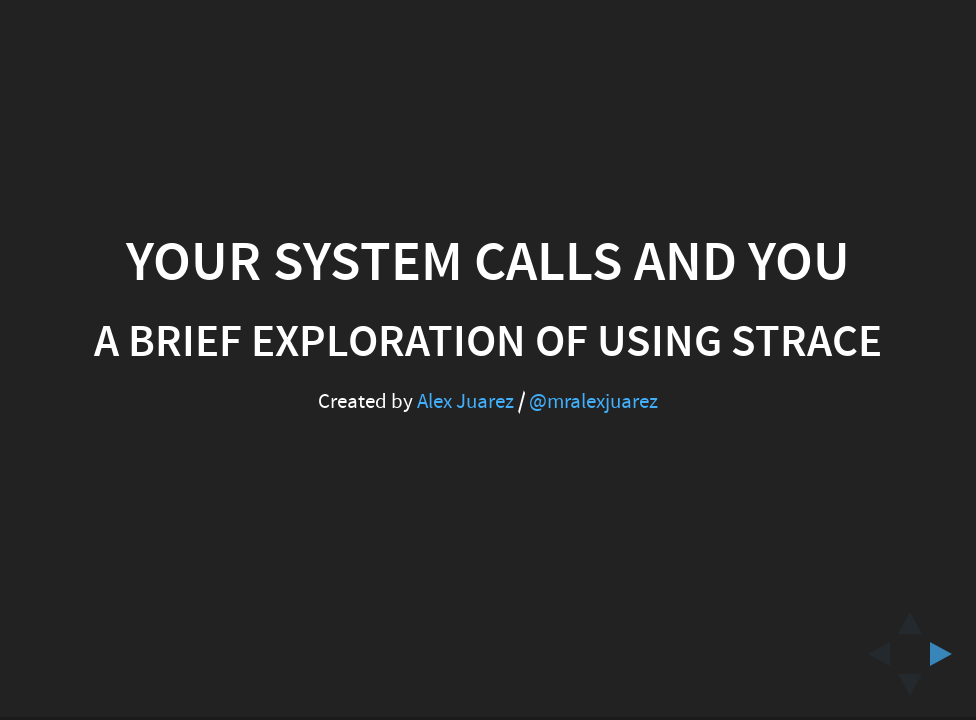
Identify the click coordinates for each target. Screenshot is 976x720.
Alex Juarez (465, 401)
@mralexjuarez (593, 401)
